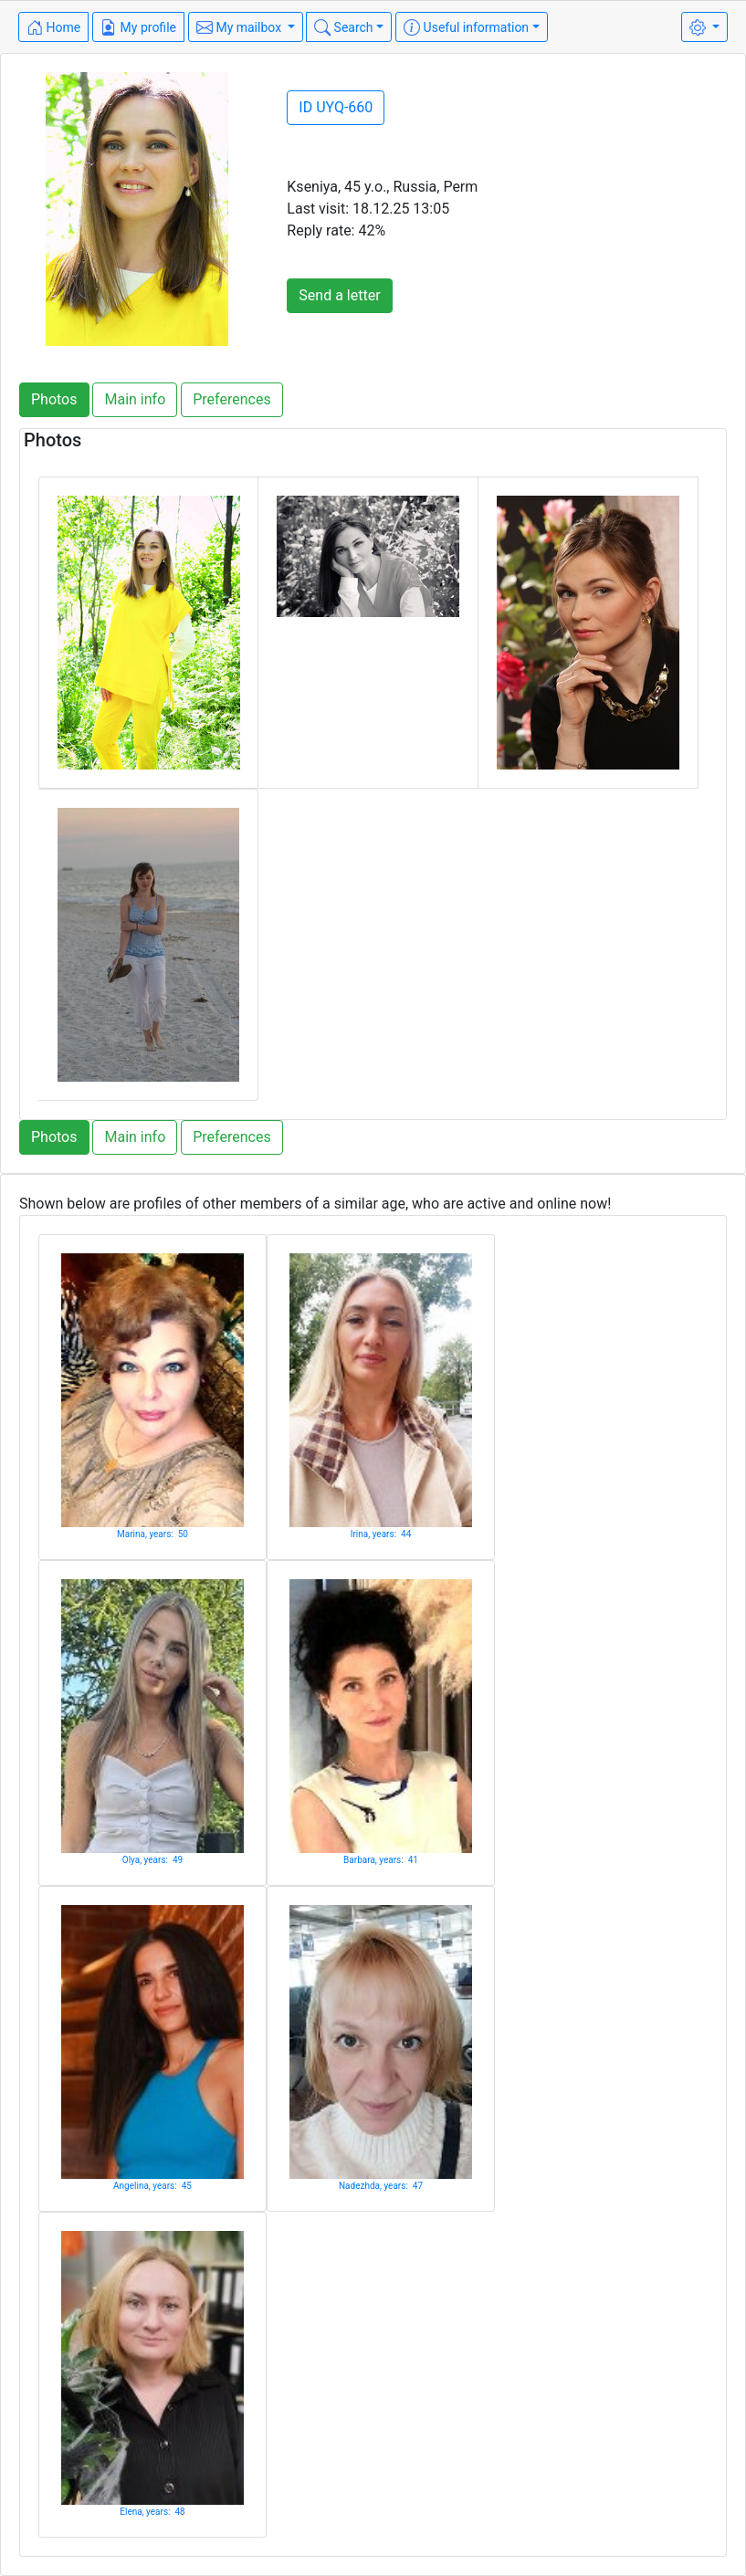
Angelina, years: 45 (152, 2186)
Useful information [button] (466, 27)
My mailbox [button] (240, 27)
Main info (134, 399)
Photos (54, 399)
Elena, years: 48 (152, 2512)
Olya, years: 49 (152, 1860)
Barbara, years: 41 (380, 1860)
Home (53, 27)
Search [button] (343, 27)
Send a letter (339, 295)
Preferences (231, 399)
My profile (138, 27)
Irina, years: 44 (381, 1534)
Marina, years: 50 (152, 1534)
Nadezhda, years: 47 (381, 2186)
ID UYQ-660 (336, 107)
